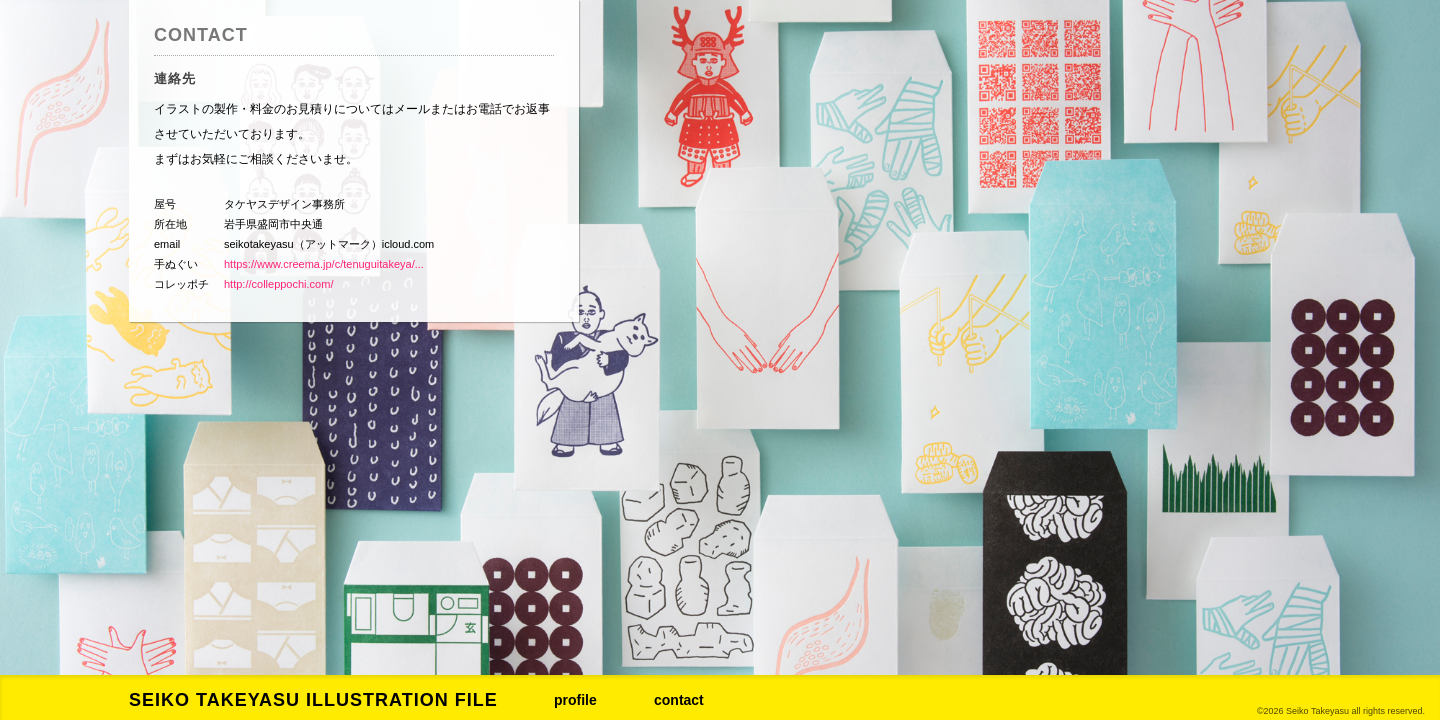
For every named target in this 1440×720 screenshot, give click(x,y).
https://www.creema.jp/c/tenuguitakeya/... (324, 264)
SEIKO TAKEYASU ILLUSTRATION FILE (313, 700)
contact (679, 700)
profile (575, 700)
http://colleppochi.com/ (278, 284)
